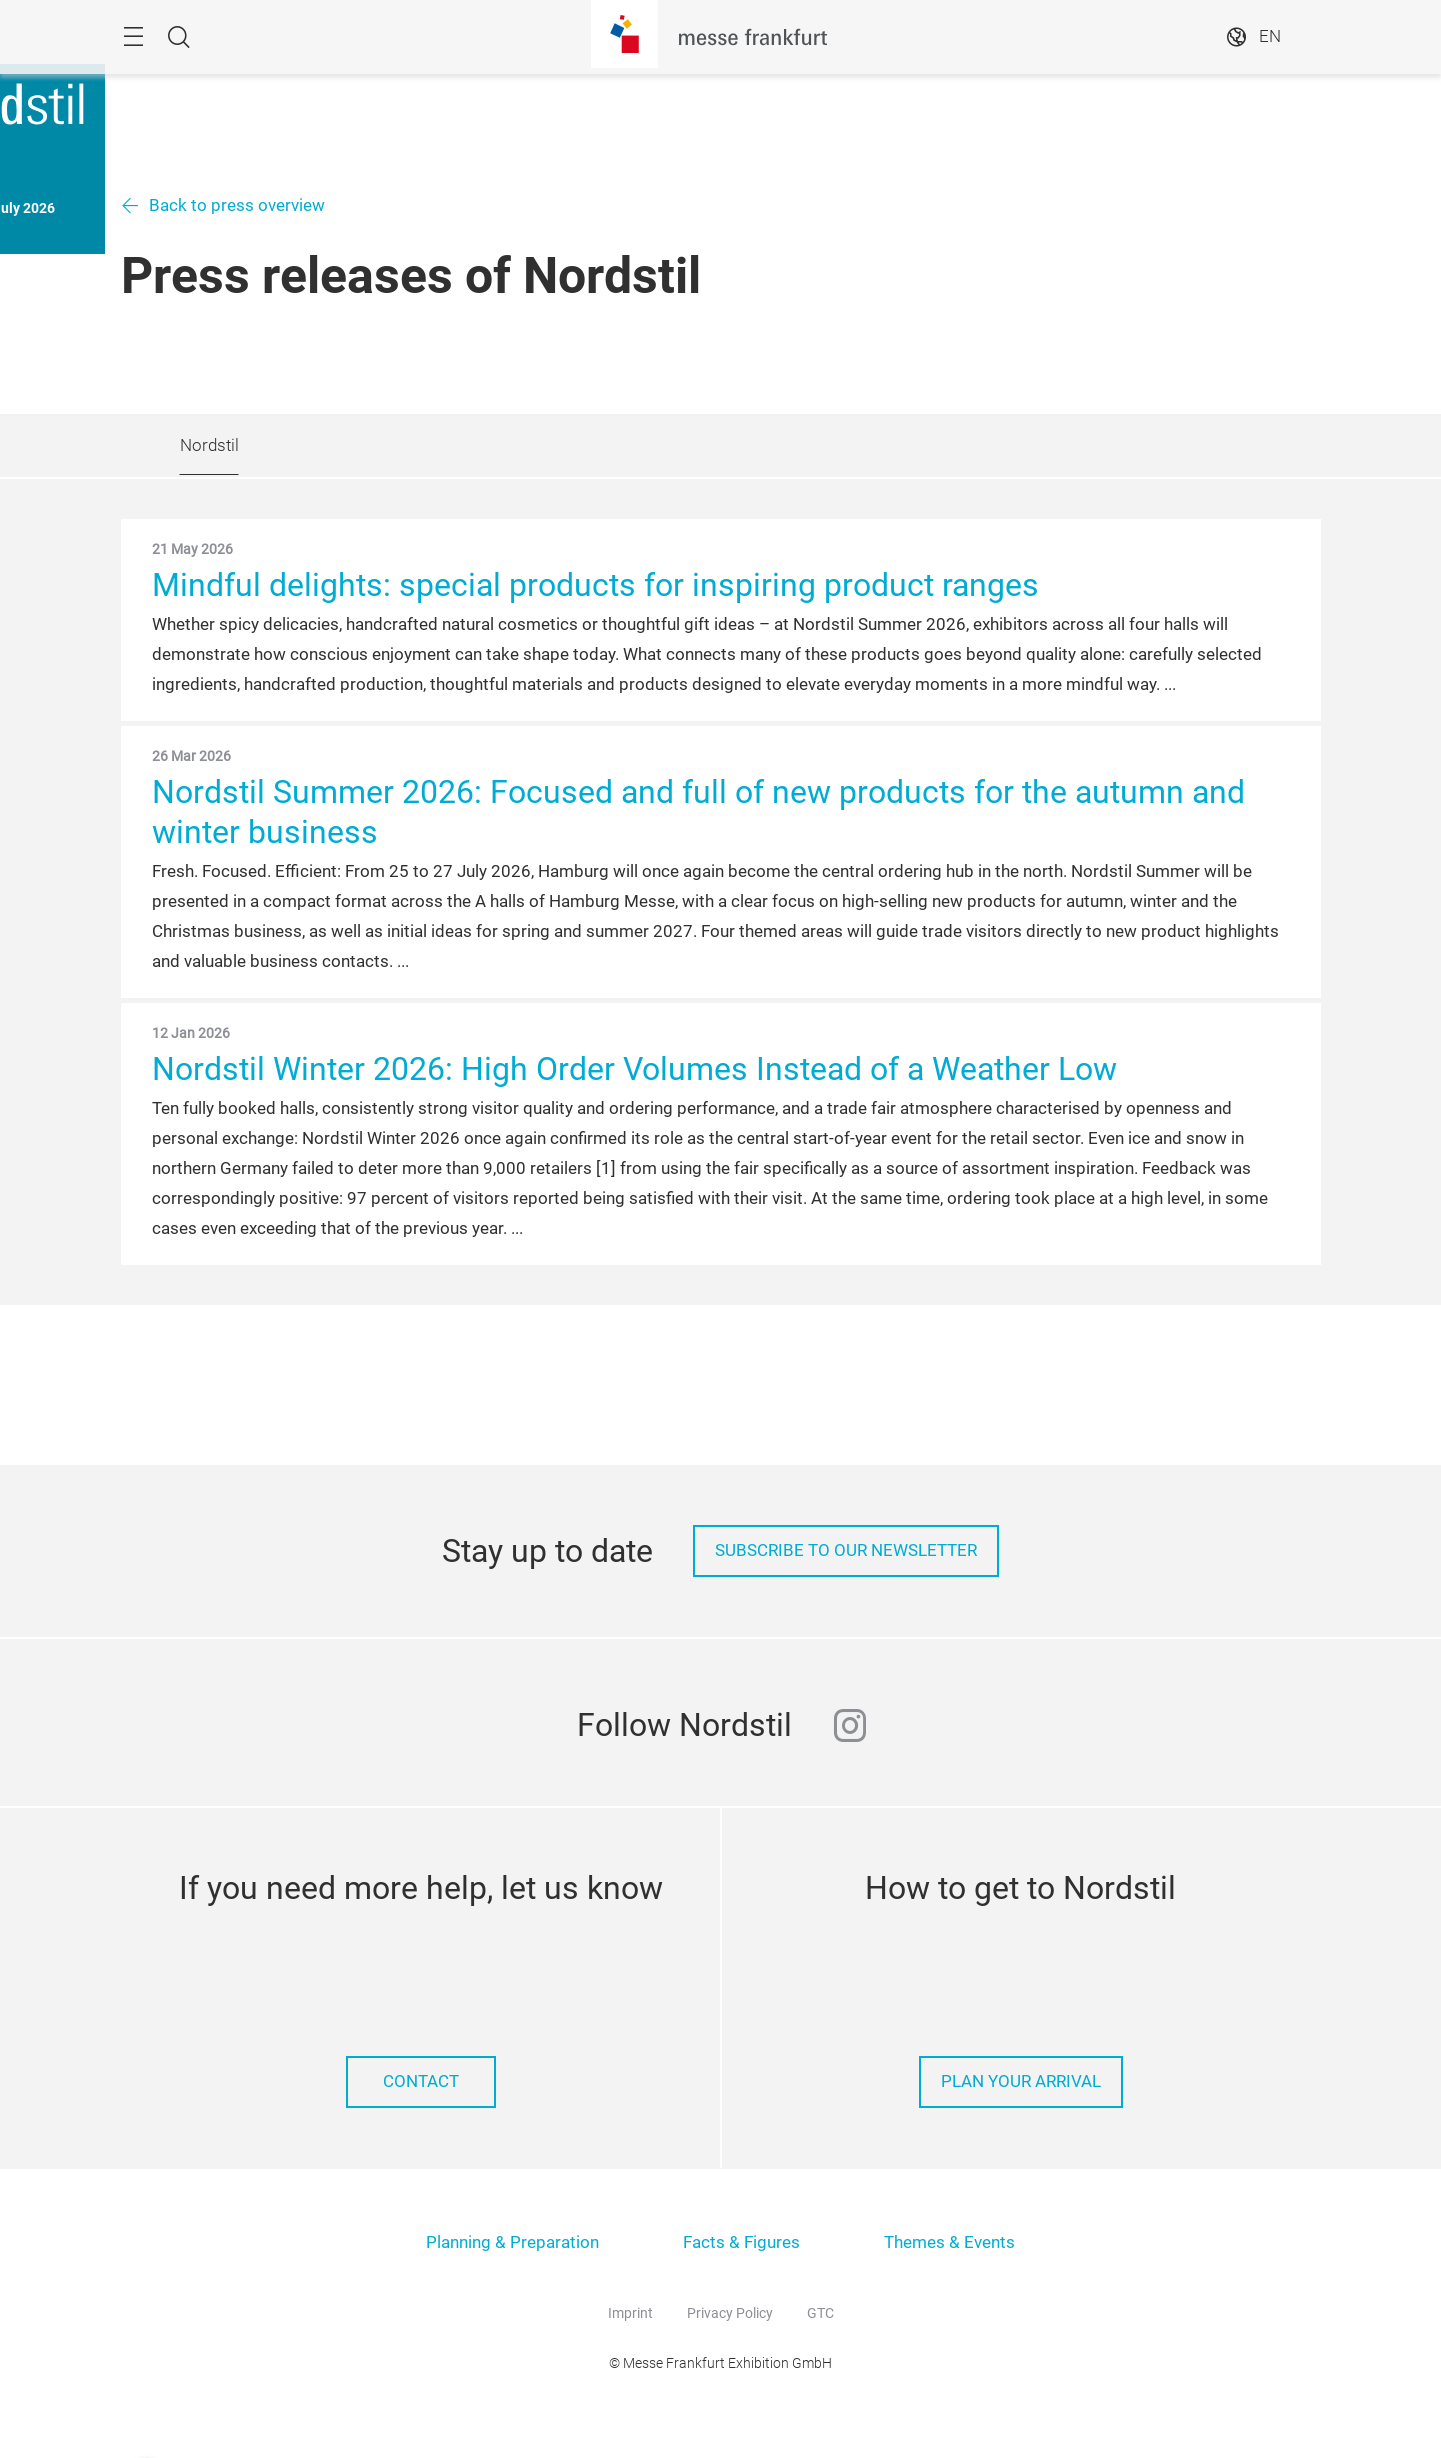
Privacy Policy (730, 2313)
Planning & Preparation (512, 2242)
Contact (421, 2081)
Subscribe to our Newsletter (846, 1550)
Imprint (630, 2313)
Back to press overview (237, 205)
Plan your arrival (1021, 2081)
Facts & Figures (741, 2242)
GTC (820, 2313)
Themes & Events (949, 2242)
